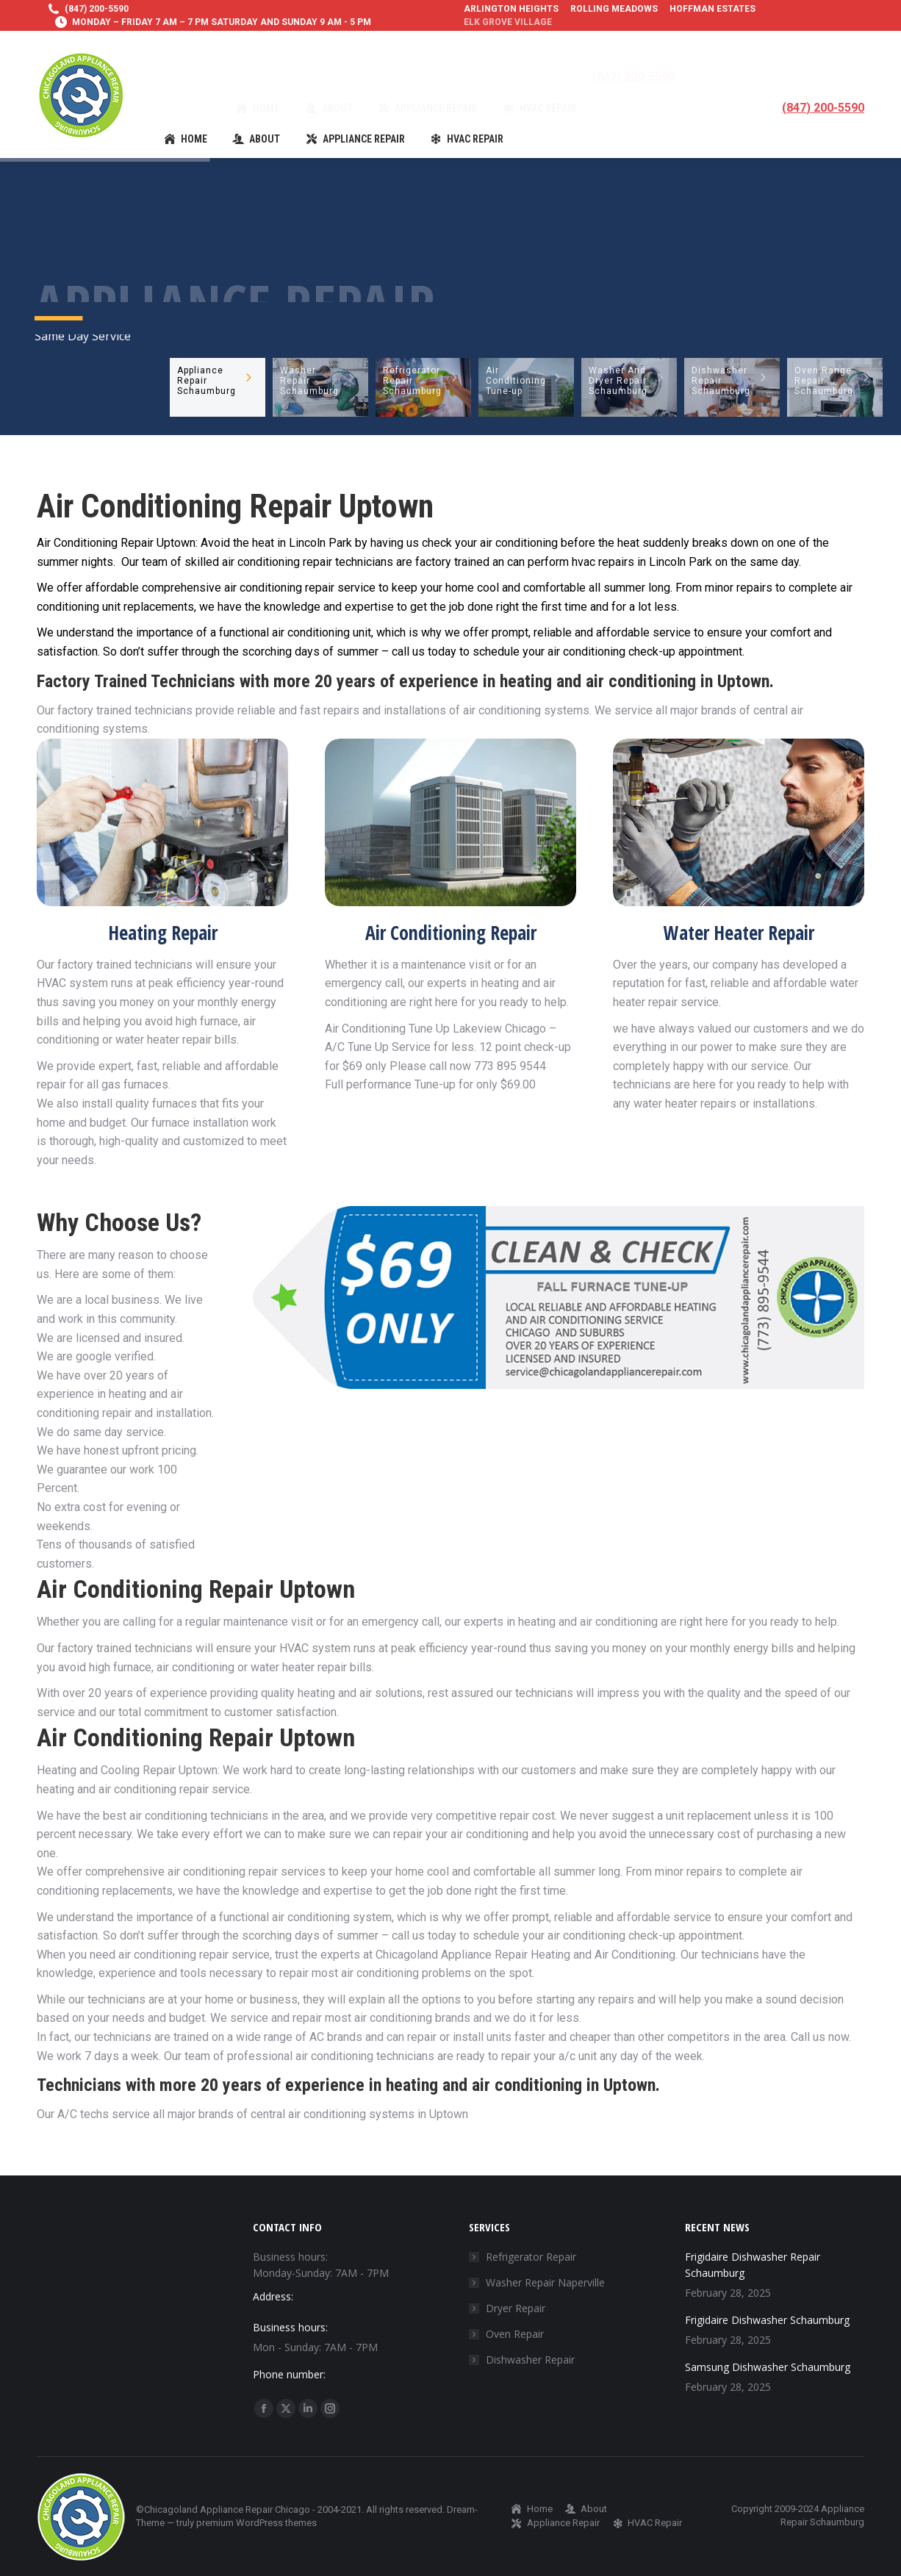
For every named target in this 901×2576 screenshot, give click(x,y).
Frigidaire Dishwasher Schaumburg (767, 2320)
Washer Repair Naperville (545, 2282)
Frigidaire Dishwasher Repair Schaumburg (752, 2265)
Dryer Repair (515, 2308)
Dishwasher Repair (530, 2360)
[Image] (162, 822)
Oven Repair (515, 2334)
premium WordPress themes (256, 2522)
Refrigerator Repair (531, 2257)
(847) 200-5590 (97, 9)
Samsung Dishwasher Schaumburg (767, 2367)
